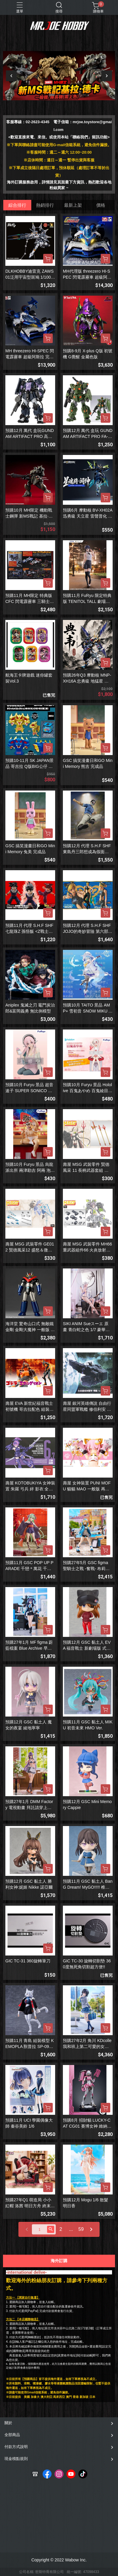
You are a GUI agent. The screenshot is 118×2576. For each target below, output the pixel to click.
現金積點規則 (16, 2458)
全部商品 (12, 2435)
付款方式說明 (16, 2446)
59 (81, 2229)
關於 (8, 2423)
